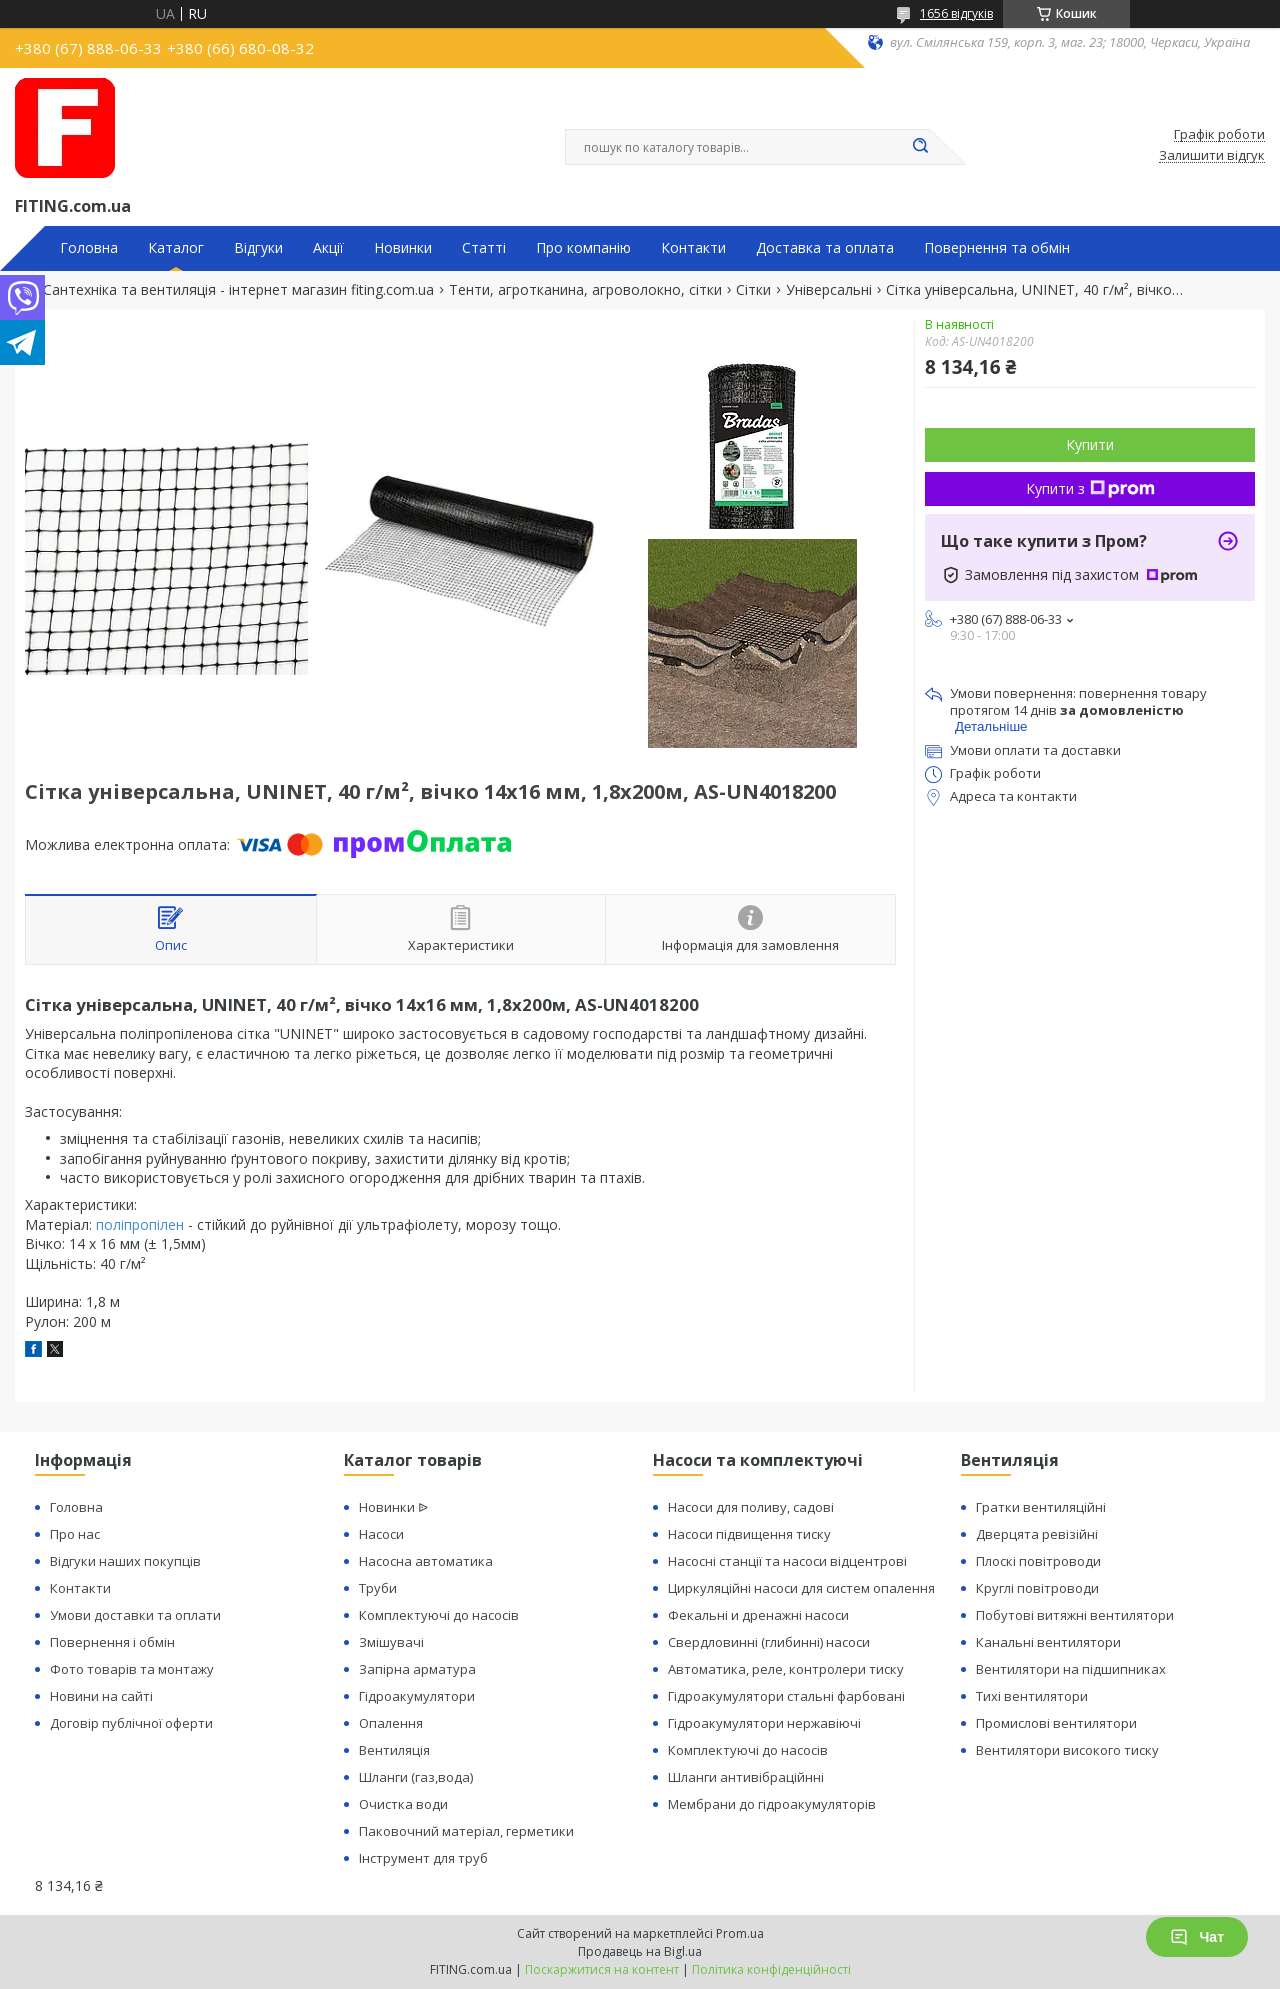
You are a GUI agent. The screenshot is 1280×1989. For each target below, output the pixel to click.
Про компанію (583, 248)
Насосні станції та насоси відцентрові (787, 1561)
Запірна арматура (417, 1669)
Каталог (176, 248)
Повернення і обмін (112, 1642)
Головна (89, 248)
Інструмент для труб (423, 1858)
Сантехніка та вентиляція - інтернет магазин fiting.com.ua (238, 290)
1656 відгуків (956, 13)
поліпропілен (140, 1224)
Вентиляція (394, 1750)
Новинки (403, 248)
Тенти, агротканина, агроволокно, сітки (585, 290)
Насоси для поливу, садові (751, 1507)
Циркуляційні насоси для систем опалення (801, 1588)
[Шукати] (920, 147)
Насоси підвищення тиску (749, 1534)
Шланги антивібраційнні (746, 1777)
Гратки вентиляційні (1041, 1507)
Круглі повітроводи (1037, 1588)
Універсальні (829, 290)
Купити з (1090, 488)
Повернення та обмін (997, 248)
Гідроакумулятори (417, 1696)
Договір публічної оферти (131, 1723)
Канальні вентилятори (1048, 1642)
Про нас (75, 1534)
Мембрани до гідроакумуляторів (772, 1804)
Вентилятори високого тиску (1067, 1750)
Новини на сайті (101, 1696)
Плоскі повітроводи (1038, 1561)
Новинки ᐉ (393, 1507)
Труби (378, 1588)
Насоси (381, 1534)
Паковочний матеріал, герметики (466, 1831)
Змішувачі (391, 1642)
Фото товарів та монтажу (132, 1669)
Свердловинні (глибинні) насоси (769, 1642)
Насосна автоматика (426, 1561)
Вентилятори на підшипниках (1071, 1669)
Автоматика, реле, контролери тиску (786, 1669)
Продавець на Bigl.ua (640, 1951)
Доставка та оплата (825, 248)
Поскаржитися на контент (602, 1969)
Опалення (391, 1723)
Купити (1090, 444)
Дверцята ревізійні (1037, 1534)
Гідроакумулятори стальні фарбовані (786, 1696)
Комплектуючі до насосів (439, 1615)
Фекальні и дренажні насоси (758, 1615)
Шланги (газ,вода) (416, 1777)
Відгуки (258, 248)
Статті (484, 248)
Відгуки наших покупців (125, 1561)
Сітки (753, 290)
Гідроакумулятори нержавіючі (764, 1723)
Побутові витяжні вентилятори (1075, 1615)
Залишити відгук (1212, 156)
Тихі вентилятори (1032, 1696)
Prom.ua (740, 1933)
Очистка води (403, 1804)
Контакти (693, 248)
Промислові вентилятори (1056, 1723)
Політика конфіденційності (771, 1969)
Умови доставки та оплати (135, 1615)
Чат (1197, 1937)
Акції (328, 248)
